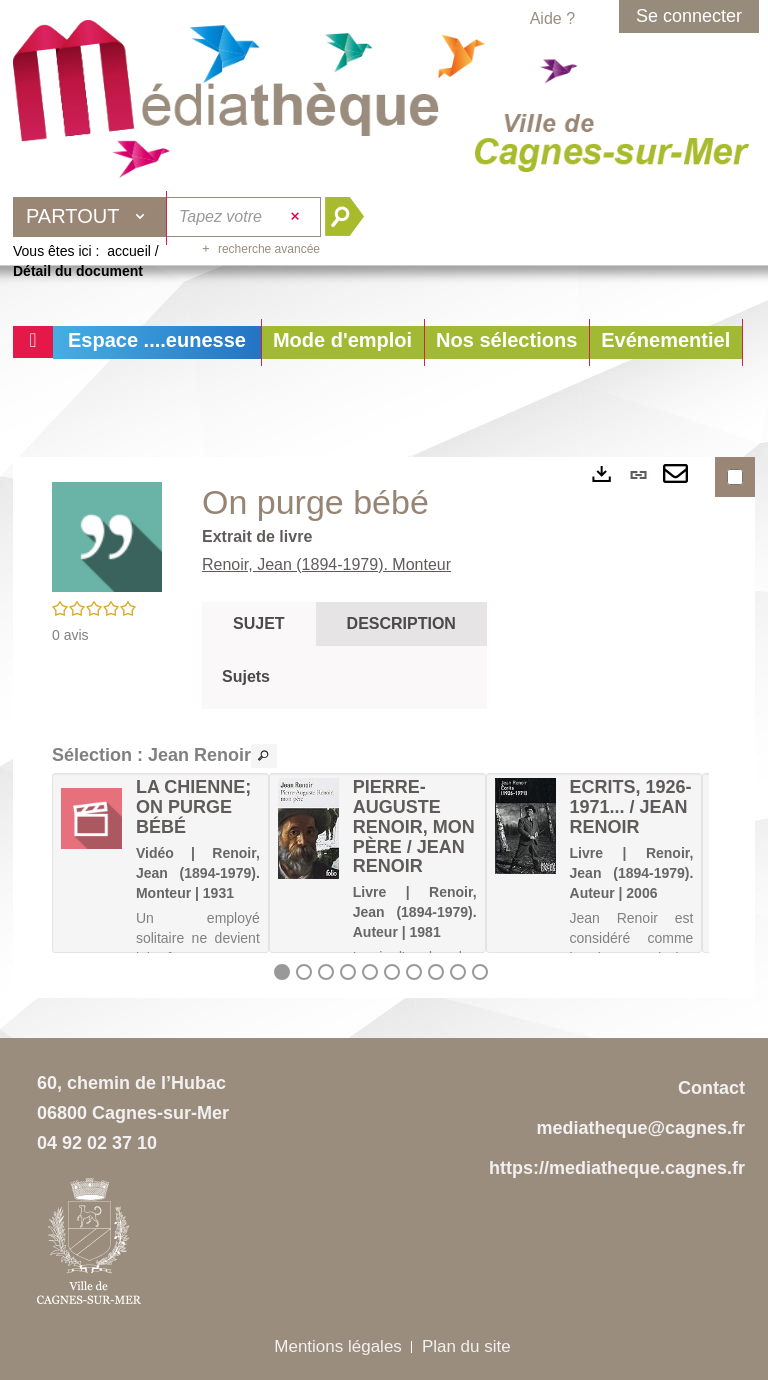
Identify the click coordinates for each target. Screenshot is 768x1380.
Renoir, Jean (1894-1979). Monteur (326, 564)
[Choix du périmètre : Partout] (90, 217)
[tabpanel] (344, 677)
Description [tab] (401, 623)
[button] (342, 342)
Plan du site (466, 1346)
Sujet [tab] (259, 623)
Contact (711, 1088)
